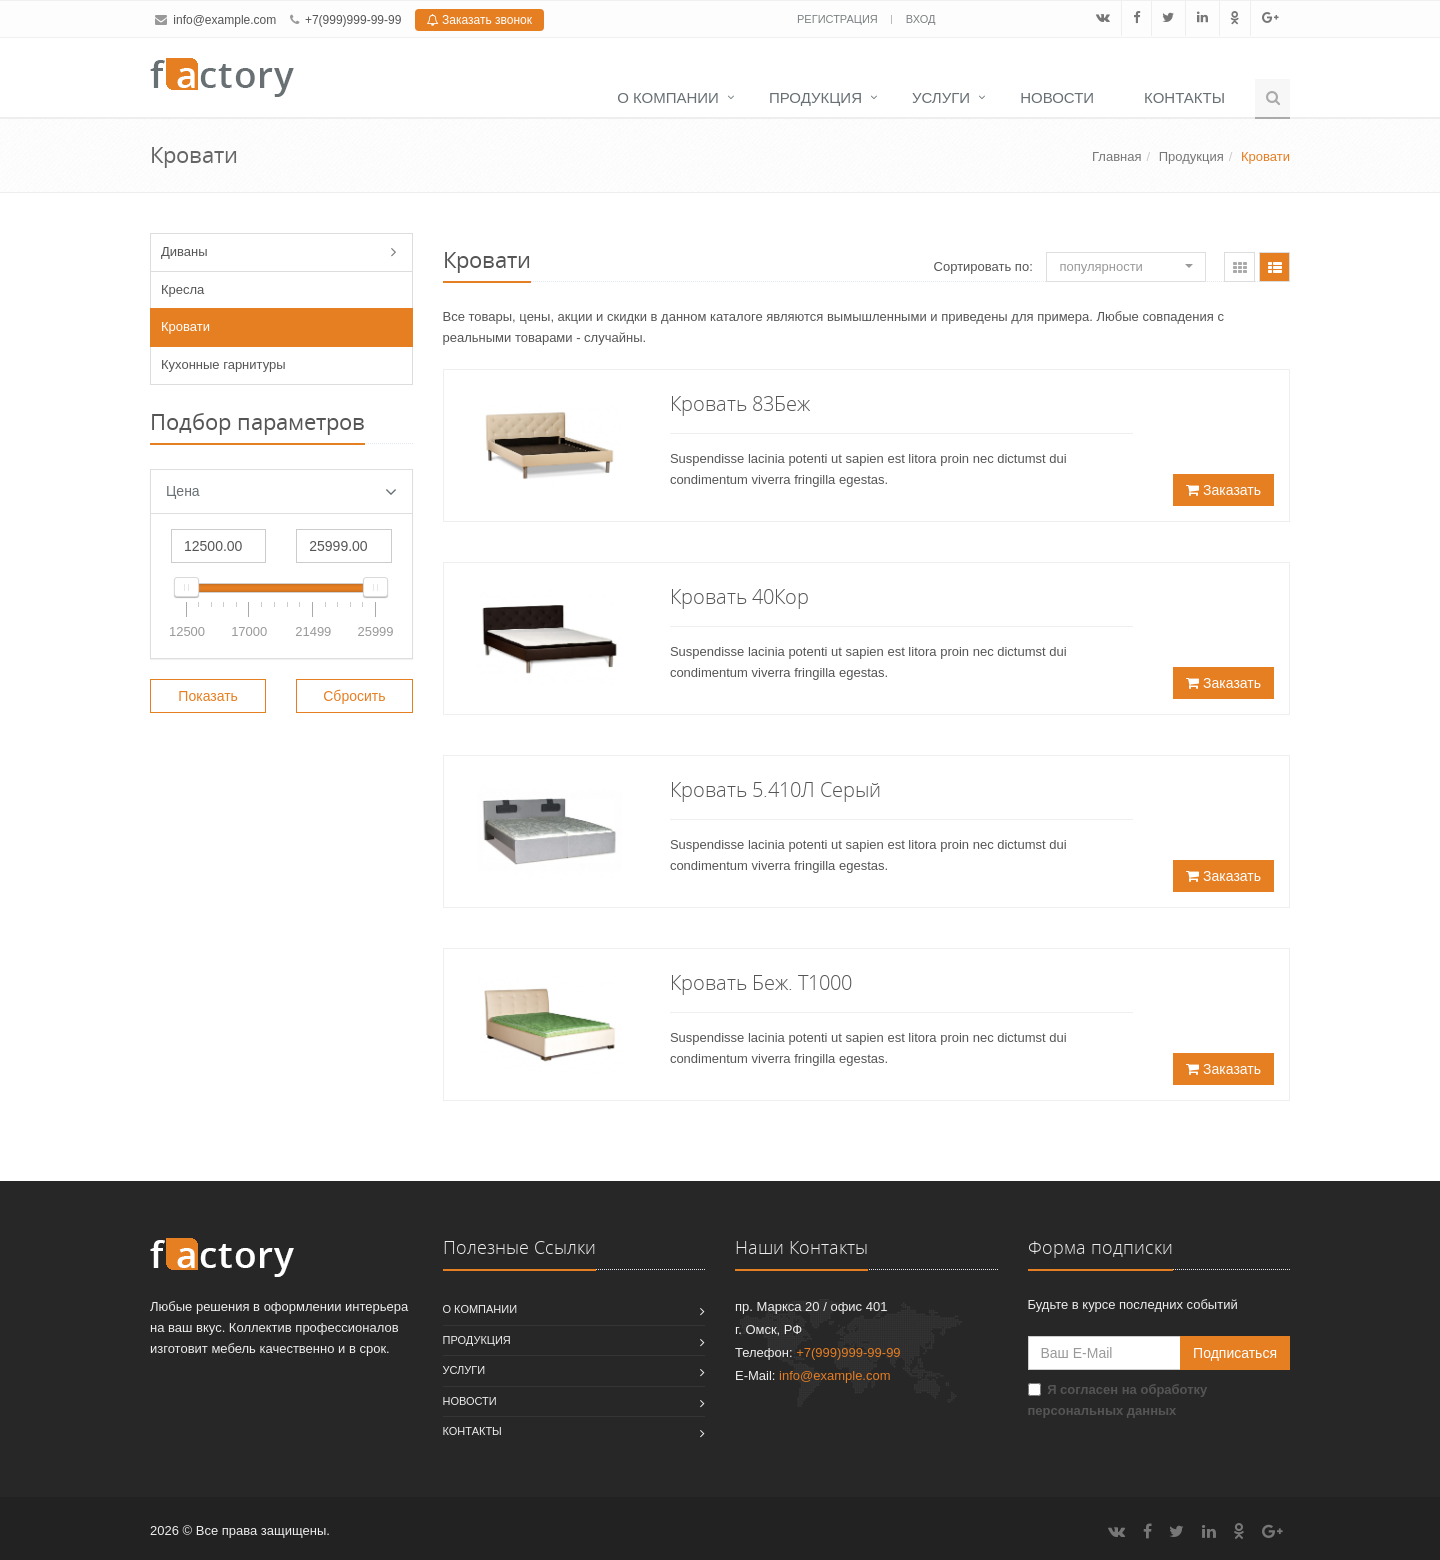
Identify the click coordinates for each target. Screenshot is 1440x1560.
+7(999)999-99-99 (353, 20)
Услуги (941, 97)
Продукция (815, 97)
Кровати (185, 326)
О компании (668, 97)
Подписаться (1235, 1353)
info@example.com (224, 20)
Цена (281, 492)
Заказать (1223, 490)
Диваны (184, 251)
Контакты (1184, 97)
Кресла (182, 289)
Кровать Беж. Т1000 (761, 982)
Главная (1116, 156)
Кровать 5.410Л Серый (775, 789)
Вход (921, 19)
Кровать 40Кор (739, 596)
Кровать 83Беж (740, 403)
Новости (1057, 97)
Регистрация (839, 19)
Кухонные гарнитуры (223, 364)
